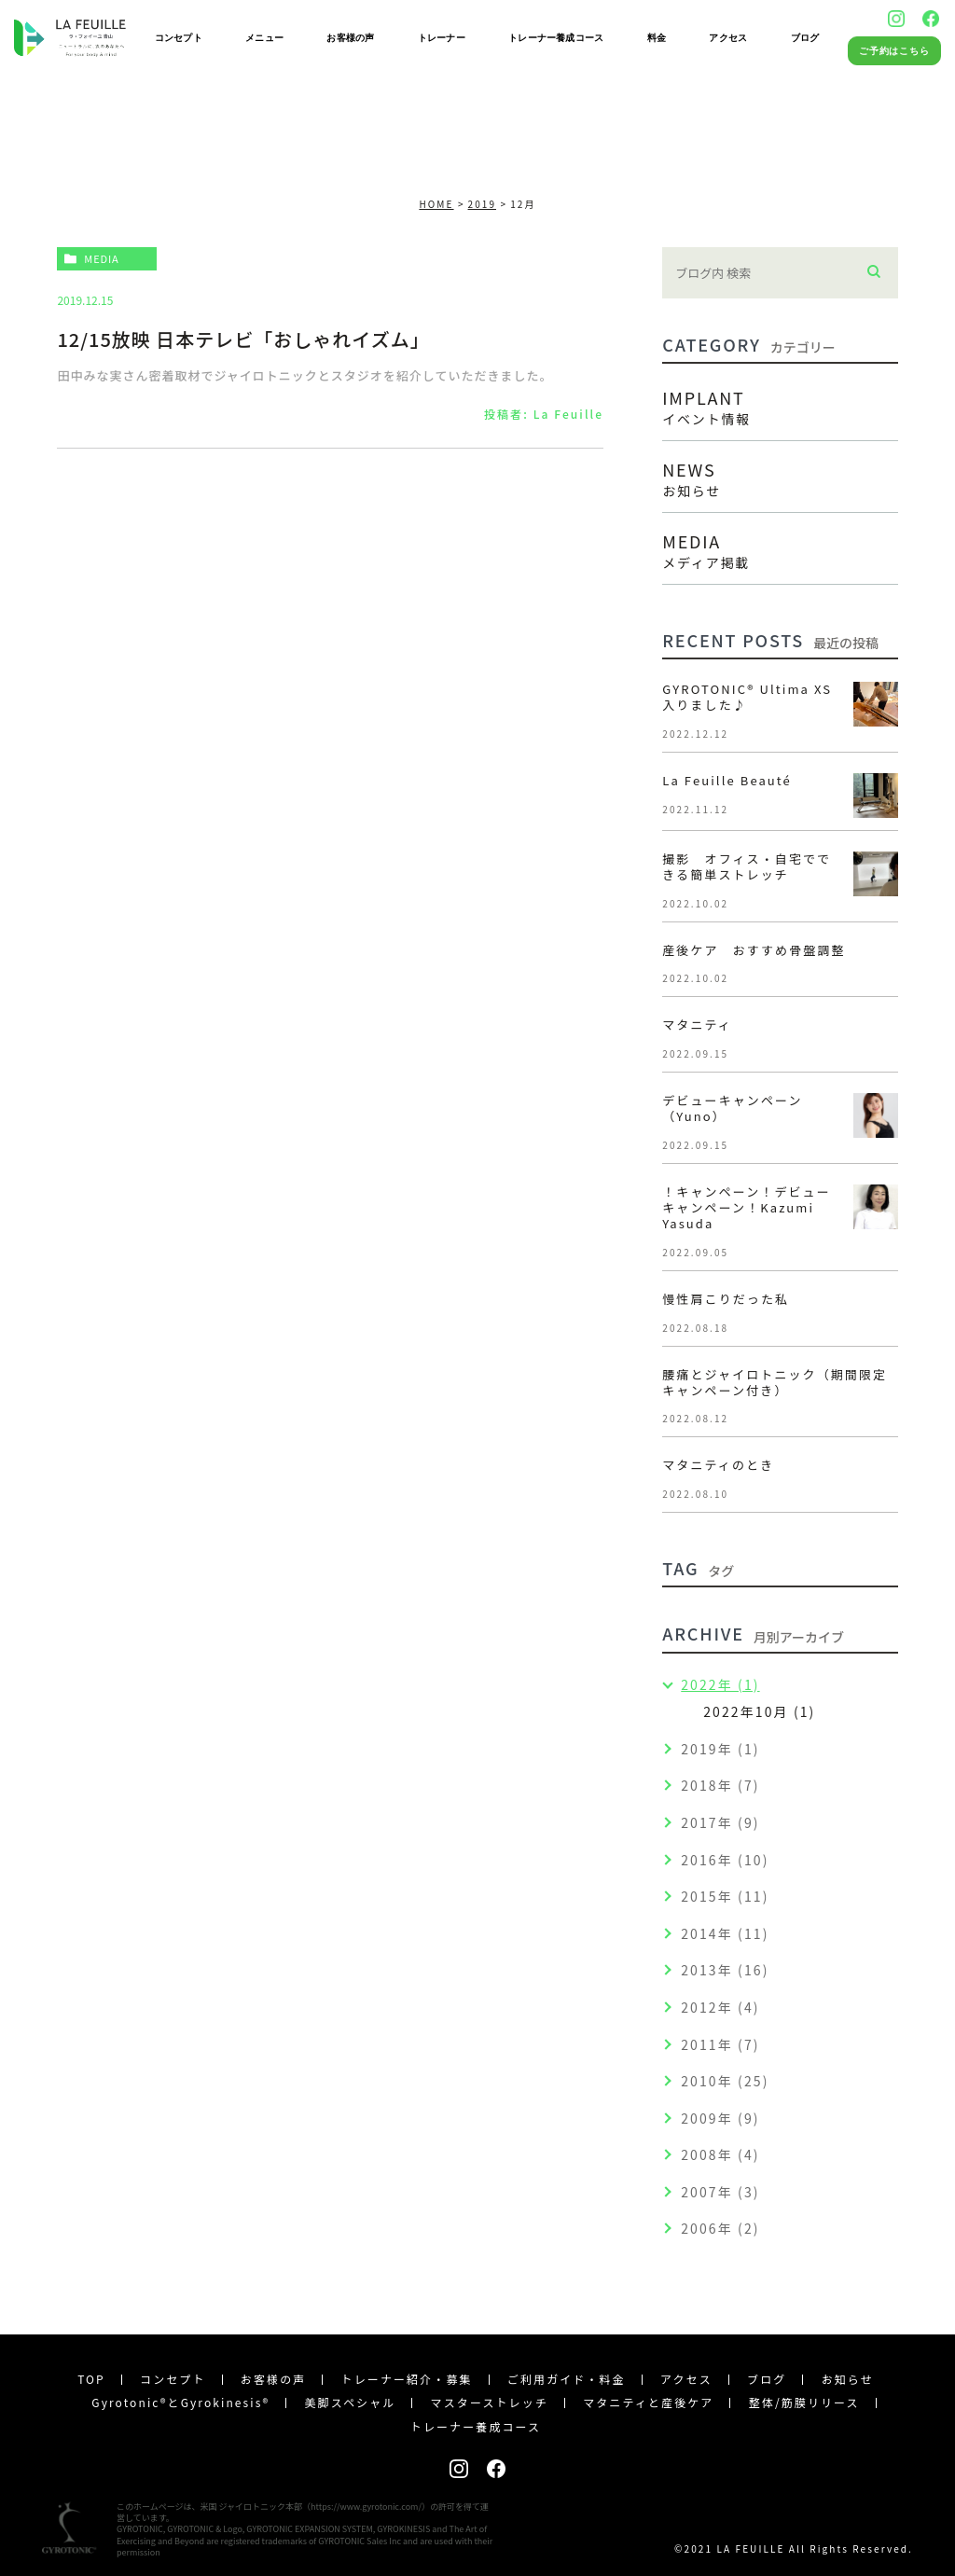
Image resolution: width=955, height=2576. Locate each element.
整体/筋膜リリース (804, 2402)
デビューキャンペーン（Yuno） (732, 1108)
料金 (656, 38)
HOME (436, 204)
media (101, 258)
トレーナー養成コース (555, 38)
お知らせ (848, 2379)
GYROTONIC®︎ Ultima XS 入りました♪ (747, 696)
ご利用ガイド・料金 (566, 2379)
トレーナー (441, 38)
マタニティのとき (718, 1465)
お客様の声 (350, 38)
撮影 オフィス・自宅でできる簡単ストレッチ (746, 866)
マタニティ (704, 1024)
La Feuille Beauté (727, 780)
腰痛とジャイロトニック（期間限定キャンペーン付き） (774, 1382)
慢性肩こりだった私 (725, 1299)
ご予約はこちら (895, 51)
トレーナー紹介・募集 (407, 2379)
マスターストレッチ (489, 2402)
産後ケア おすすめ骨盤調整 (753, 950)
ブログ (805, 38)
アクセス (728, 38)
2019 (482, 204)
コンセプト (178, 38)
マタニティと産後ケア (648, 2402)
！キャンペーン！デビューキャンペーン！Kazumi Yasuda (746, 1207)
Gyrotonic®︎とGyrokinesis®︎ (180, 2402)
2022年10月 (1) (759, 1711)
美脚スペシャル (349, 2402)
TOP (91, 2379)
